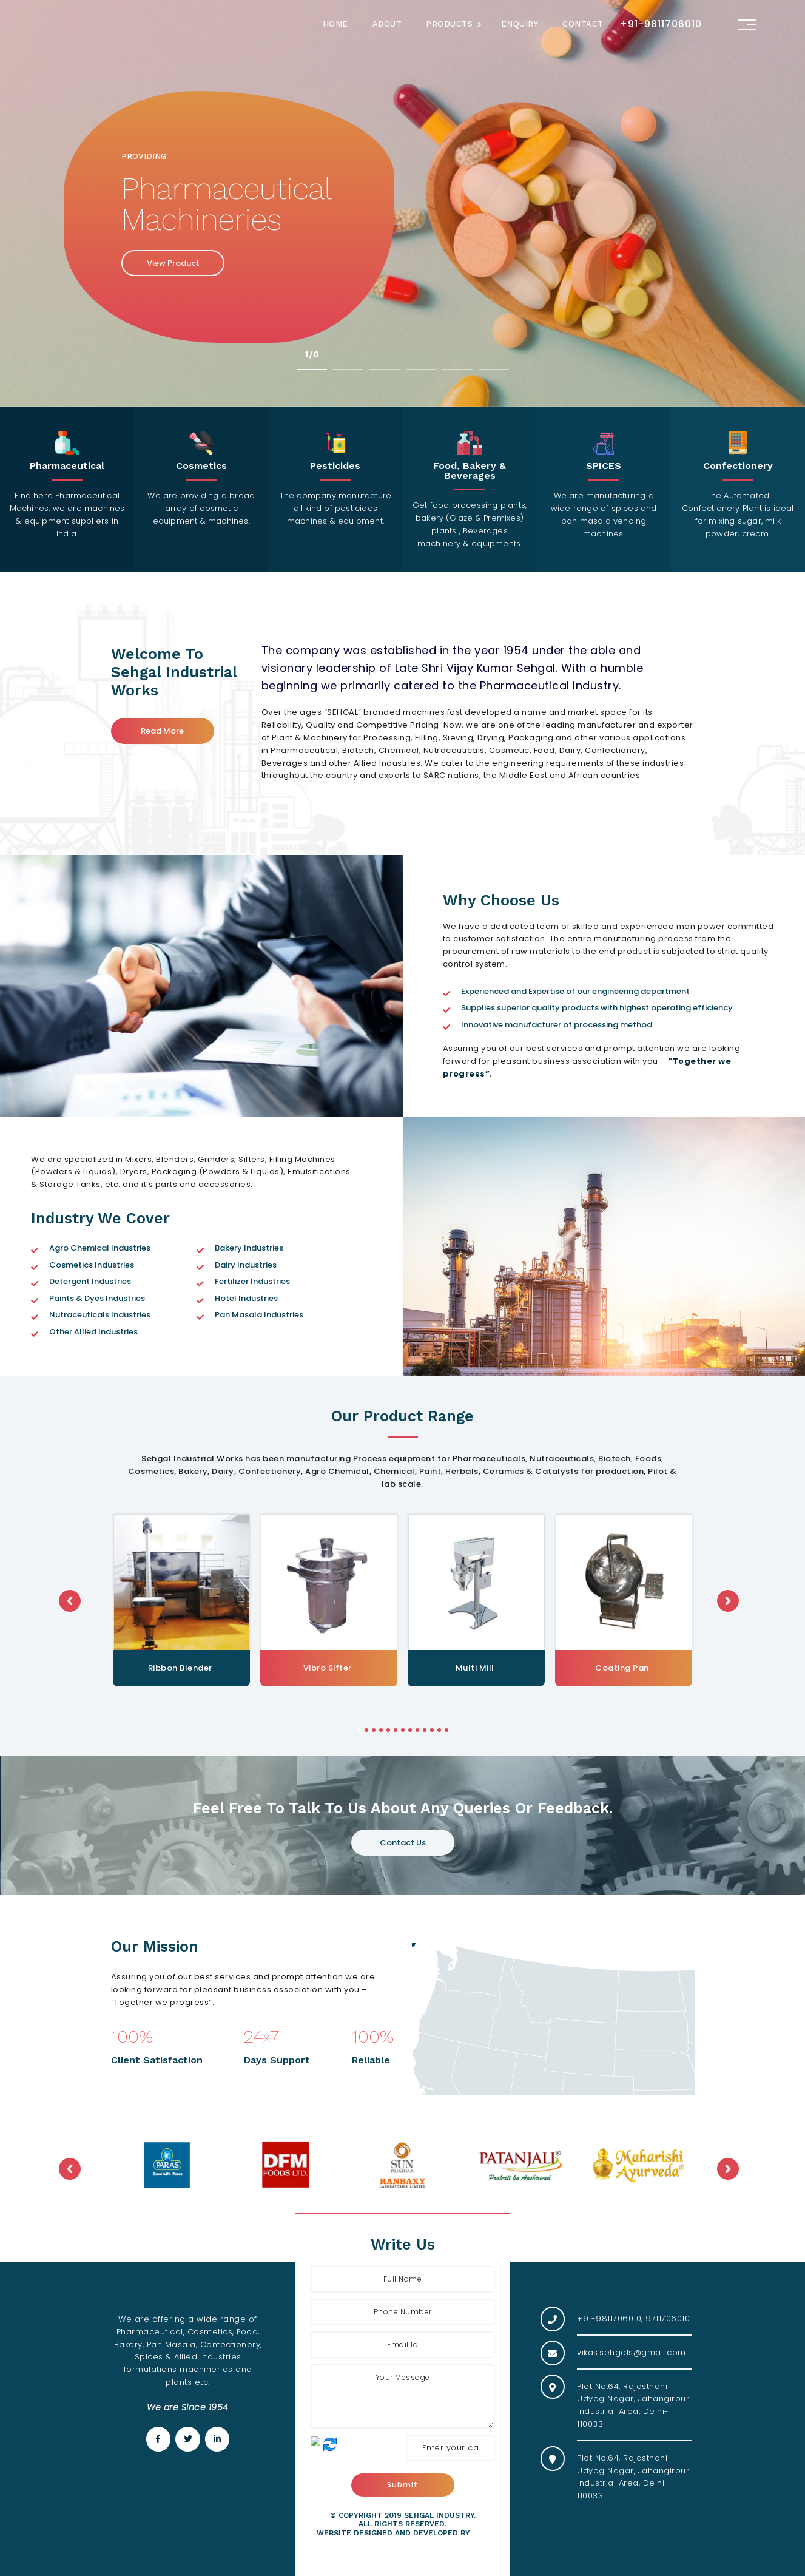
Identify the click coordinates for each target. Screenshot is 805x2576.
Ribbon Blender (327, 1668)
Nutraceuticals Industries (99, 1314)
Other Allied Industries (93, 1331)
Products (449, 24)
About (387, 24)
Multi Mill (622, 1668)
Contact (583, 24)
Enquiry (520, 24)
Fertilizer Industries (252, 1281)
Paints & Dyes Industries (97, 1298)
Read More (162, 731)
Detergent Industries (90, 1281)
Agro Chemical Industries (99, 1248)
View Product (173, 263)
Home (335, 24)
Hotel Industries (246, 1298)
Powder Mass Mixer (180, 1668)
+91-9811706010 (661, 24)
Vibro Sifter (475, 1668)
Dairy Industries (246, 1265)
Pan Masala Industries (259, 1314)
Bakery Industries (249, 1248)
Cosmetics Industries (91, 1265)
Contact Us (403, 1842)
